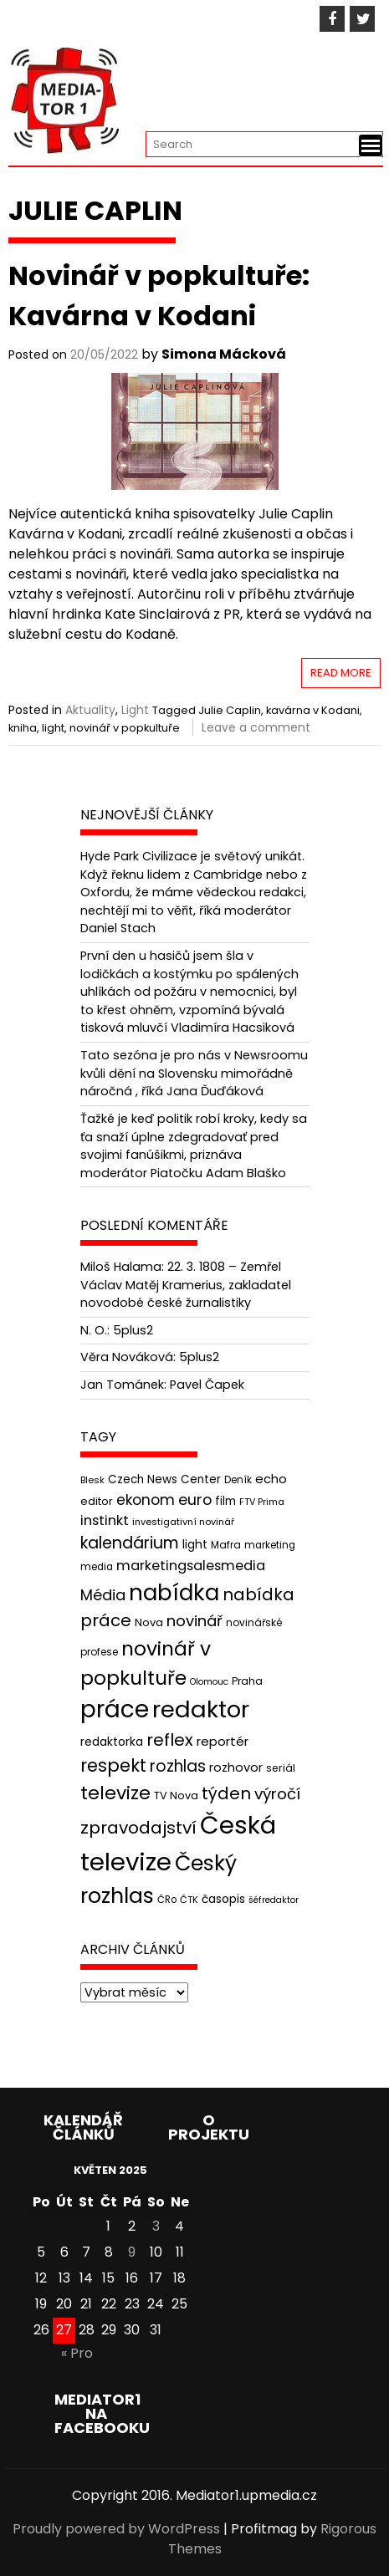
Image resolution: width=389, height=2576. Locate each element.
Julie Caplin (229, 710)
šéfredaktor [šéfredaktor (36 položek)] (273, 1900)
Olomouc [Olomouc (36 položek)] (209, 1682)
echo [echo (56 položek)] (271, 1478)
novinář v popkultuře (124, 728)
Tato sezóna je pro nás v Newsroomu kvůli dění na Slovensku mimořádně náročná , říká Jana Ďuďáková (194, 1073)
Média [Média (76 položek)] (102, 1594)
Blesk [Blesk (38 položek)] (92, 1480)
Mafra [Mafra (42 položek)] (226, 1545)
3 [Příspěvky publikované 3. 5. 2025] (156, 2226)
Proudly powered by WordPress (116, 2528)
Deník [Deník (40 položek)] (238, 1480)
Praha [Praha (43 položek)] (247, 1681)
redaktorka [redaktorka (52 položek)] (111, 1741)
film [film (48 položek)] (225, 1501)
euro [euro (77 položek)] (195, 1499)
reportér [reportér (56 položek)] (222, 1741)
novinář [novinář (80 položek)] (194, 1620)
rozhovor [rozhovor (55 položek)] (236, 1767)
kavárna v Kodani (313, 710)
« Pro (77, 2353)
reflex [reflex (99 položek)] (169, 1740)
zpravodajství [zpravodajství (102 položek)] (138, 1827)
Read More (340, 673)
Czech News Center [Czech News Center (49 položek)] (164, 1479)
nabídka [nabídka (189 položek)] (174, 1592)
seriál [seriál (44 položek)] (280, 1768)
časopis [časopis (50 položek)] (223, 1899)
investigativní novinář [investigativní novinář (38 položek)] (183, 1521)
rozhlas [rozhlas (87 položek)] (178, 1766)
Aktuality (90, 709)
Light (135, 709)
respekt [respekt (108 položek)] (113, 1765)
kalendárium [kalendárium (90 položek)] (129, 1543)
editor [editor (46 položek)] (96, 1501)
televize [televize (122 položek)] (115, 1793)
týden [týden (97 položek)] (226, 1793)
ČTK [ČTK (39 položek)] (189, 1899)
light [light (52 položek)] (194, 1544)
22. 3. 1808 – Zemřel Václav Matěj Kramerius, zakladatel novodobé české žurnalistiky (185, 1284)
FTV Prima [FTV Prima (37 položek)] (261, 1502)
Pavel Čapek (207, 1384)
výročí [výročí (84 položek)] (277, 1793)
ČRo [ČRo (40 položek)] (167, 1899)
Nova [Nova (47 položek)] (149, 1622)
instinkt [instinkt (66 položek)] (104, 1520)
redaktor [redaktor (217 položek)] (200, 1709)
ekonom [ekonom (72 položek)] (145, 1500)
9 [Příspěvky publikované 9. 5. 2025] (132, 2252)
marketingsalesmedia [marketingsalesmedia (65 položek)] (190, 1565)
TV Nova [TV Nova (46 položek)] (176, 1795)
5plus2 (133, 1330)
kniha (22, 728)
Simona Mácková (223, 354)
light (53, 728)
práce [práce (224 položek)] (114, 1709)
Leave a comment (256, 727)
